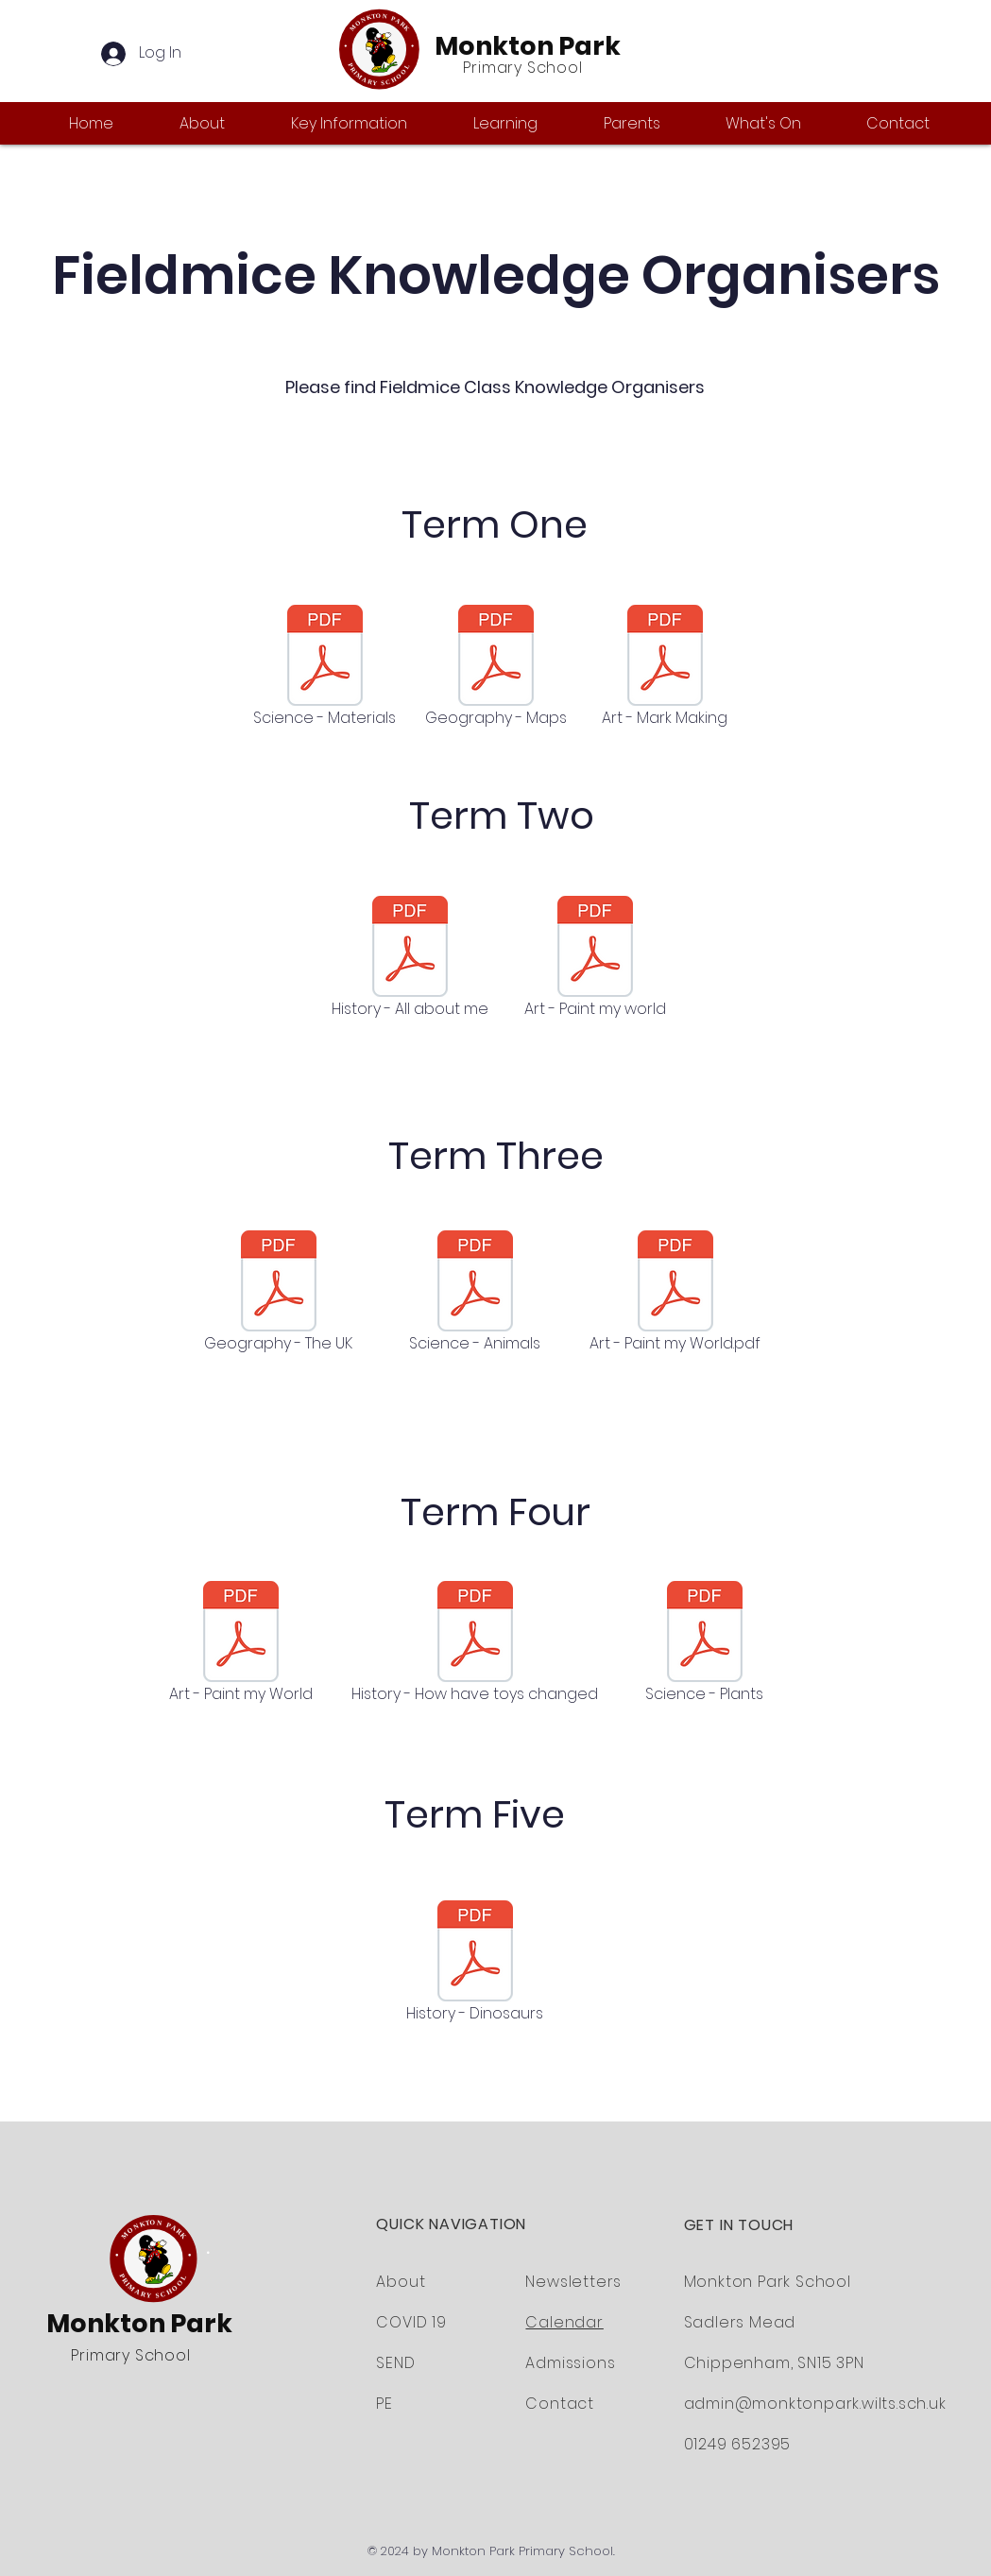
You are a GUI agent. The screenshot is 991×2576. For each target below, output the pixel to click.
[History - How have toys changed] (475, 1644)
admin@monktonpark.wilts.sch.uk (815, 2403)
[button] (221, 123)
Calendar (564, 2322)
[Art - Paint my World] (240, 1644)
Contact (559, 2403)
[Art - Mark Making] (665, 668)
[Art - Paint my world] (595, 959)
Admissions (570, 2363)
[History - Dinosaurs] (475, 1964)
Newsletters (573, 2282)
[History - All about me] (410, 959)
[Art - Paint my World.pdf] (675, 1294)
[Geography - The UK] (278, 1294)
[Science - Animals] (475, 1294)
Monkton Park (528, 45)
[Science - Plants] (704, 1644)
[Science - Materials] (324, 668)
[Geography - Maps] (495, 668)
